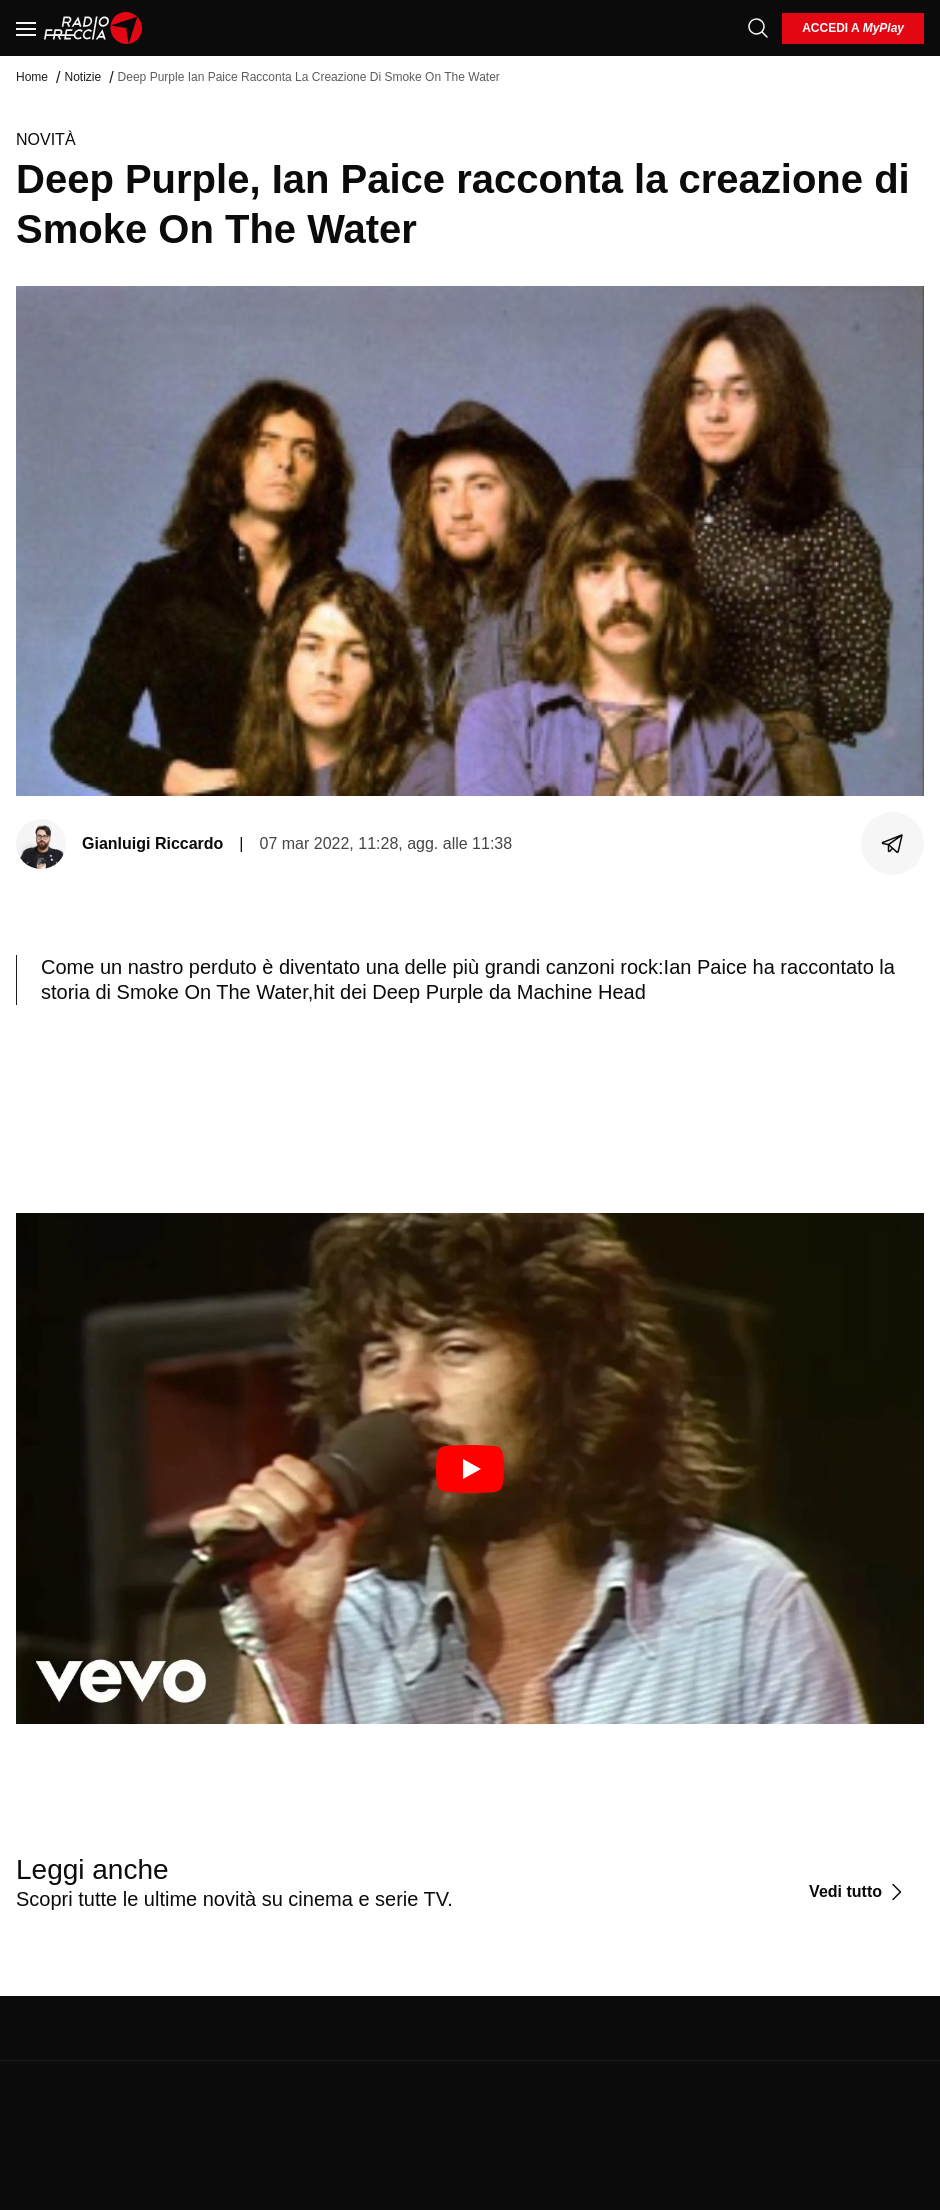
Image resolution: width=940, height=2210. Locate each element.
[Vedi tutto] (858, 1892)
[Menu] (26, 28)
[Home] (93, 28)
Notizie (82, 77)
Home (32, 77)
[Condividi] (893, 844)
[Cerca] (758, 28)
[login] (853, 28)
